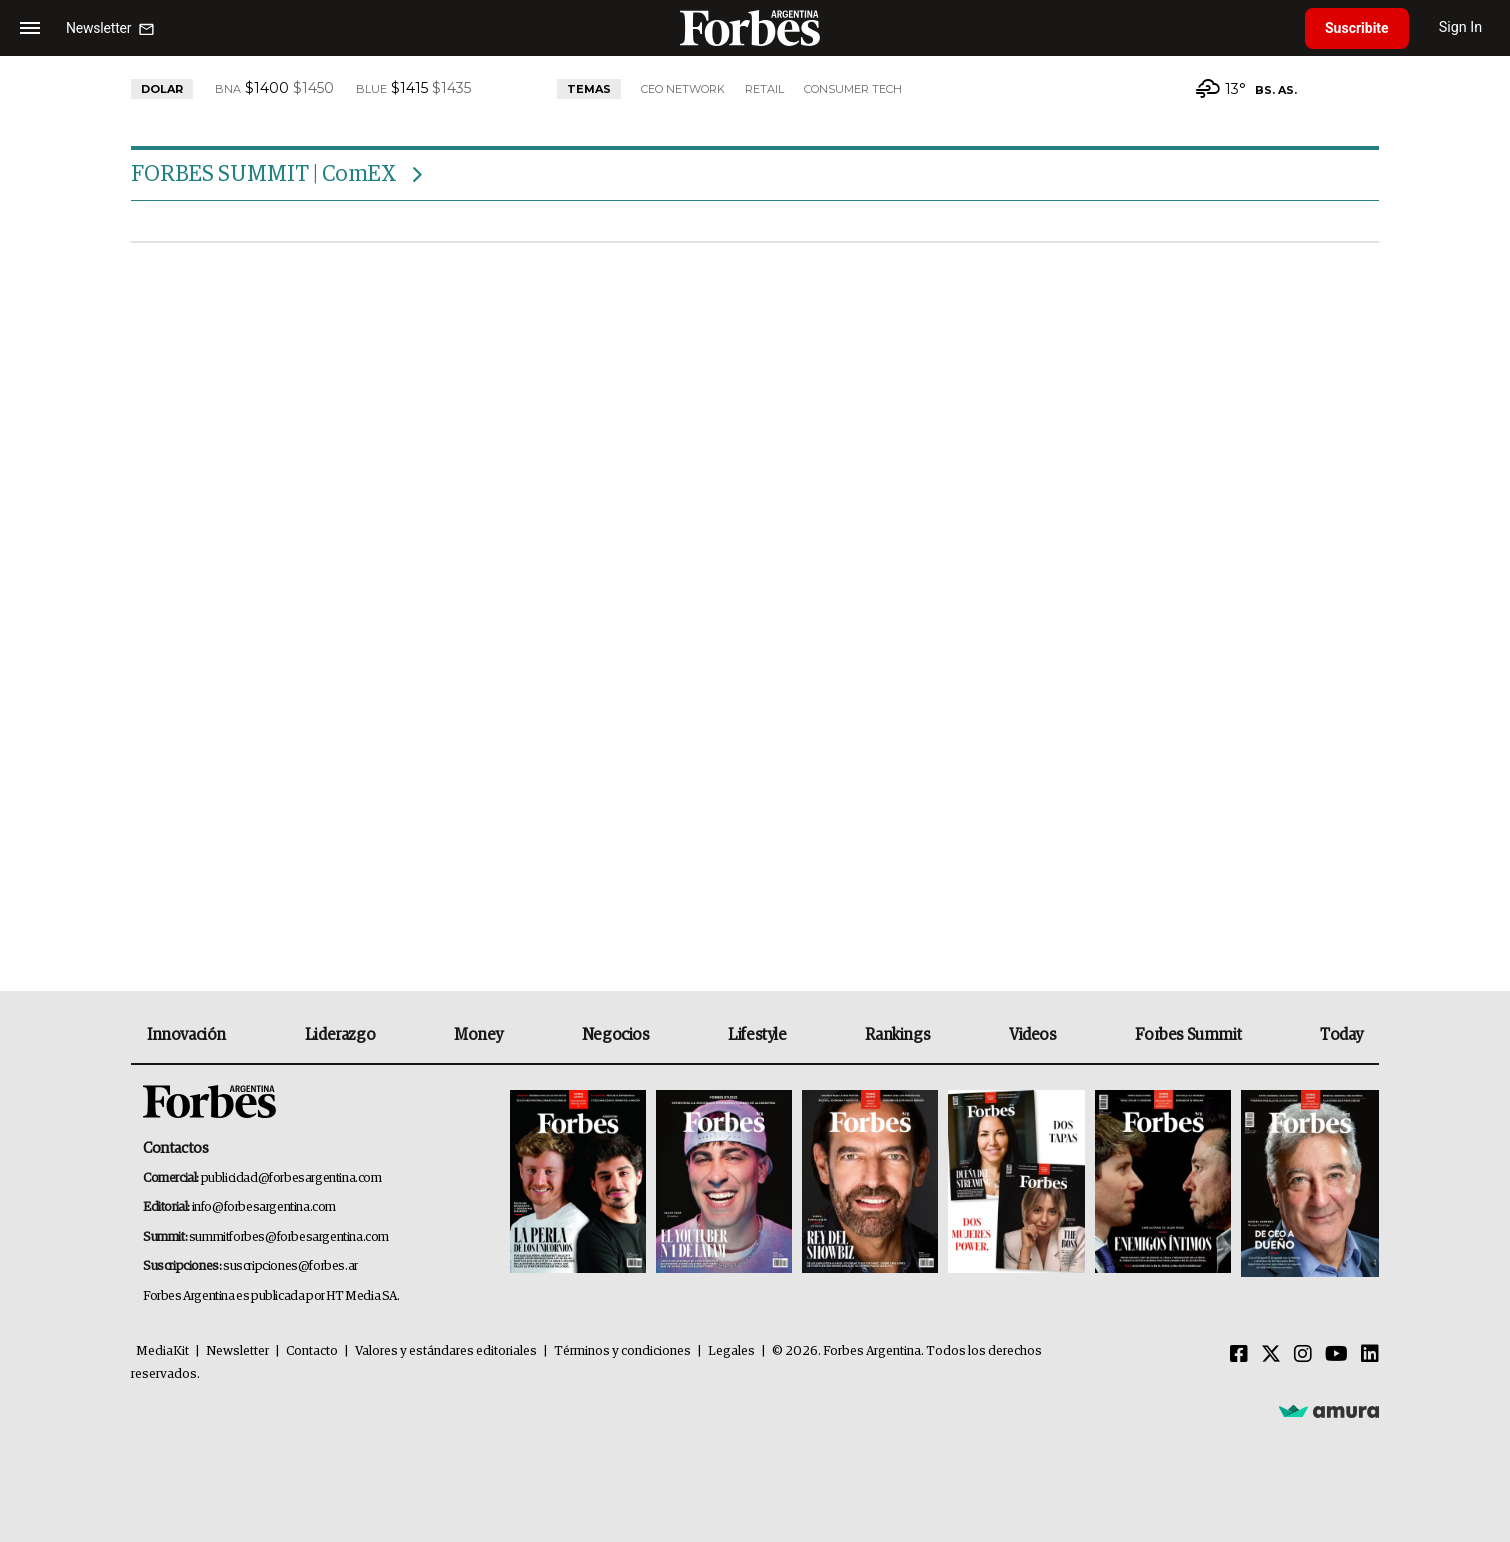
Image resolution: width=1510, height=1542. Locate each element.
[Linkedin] (1370, 1355)
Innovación (186, 1035)
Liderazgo (340, 1035)
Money (478, 1035)
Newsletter (237, 1351)
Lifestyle (757, 1035)
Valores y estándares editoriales (446, 1351)
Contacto (312, 1351)
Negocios (616, 1035)
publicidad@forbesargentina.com (291, 1178)
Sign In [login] (1461, 27)
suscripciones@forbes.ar (290, 1266)
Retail (764, 89)
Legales (731, 1351)
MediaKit (162, 1351)
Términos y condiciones (622, 1351)
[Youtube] (1336, 1355)
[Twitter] (1271, 1355)
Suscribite (1357, 28)
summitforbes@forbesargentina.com (289, 1237)
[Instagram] (1303, 1355)
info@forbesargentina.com (264, 1207)
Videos (1033, 1035)
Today (1341, 1035)
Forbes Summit (1188, 1035)
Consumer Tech (853, 89)
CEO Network (683, 89)
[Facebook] (1239, 1355)
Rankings (897, 1035)
